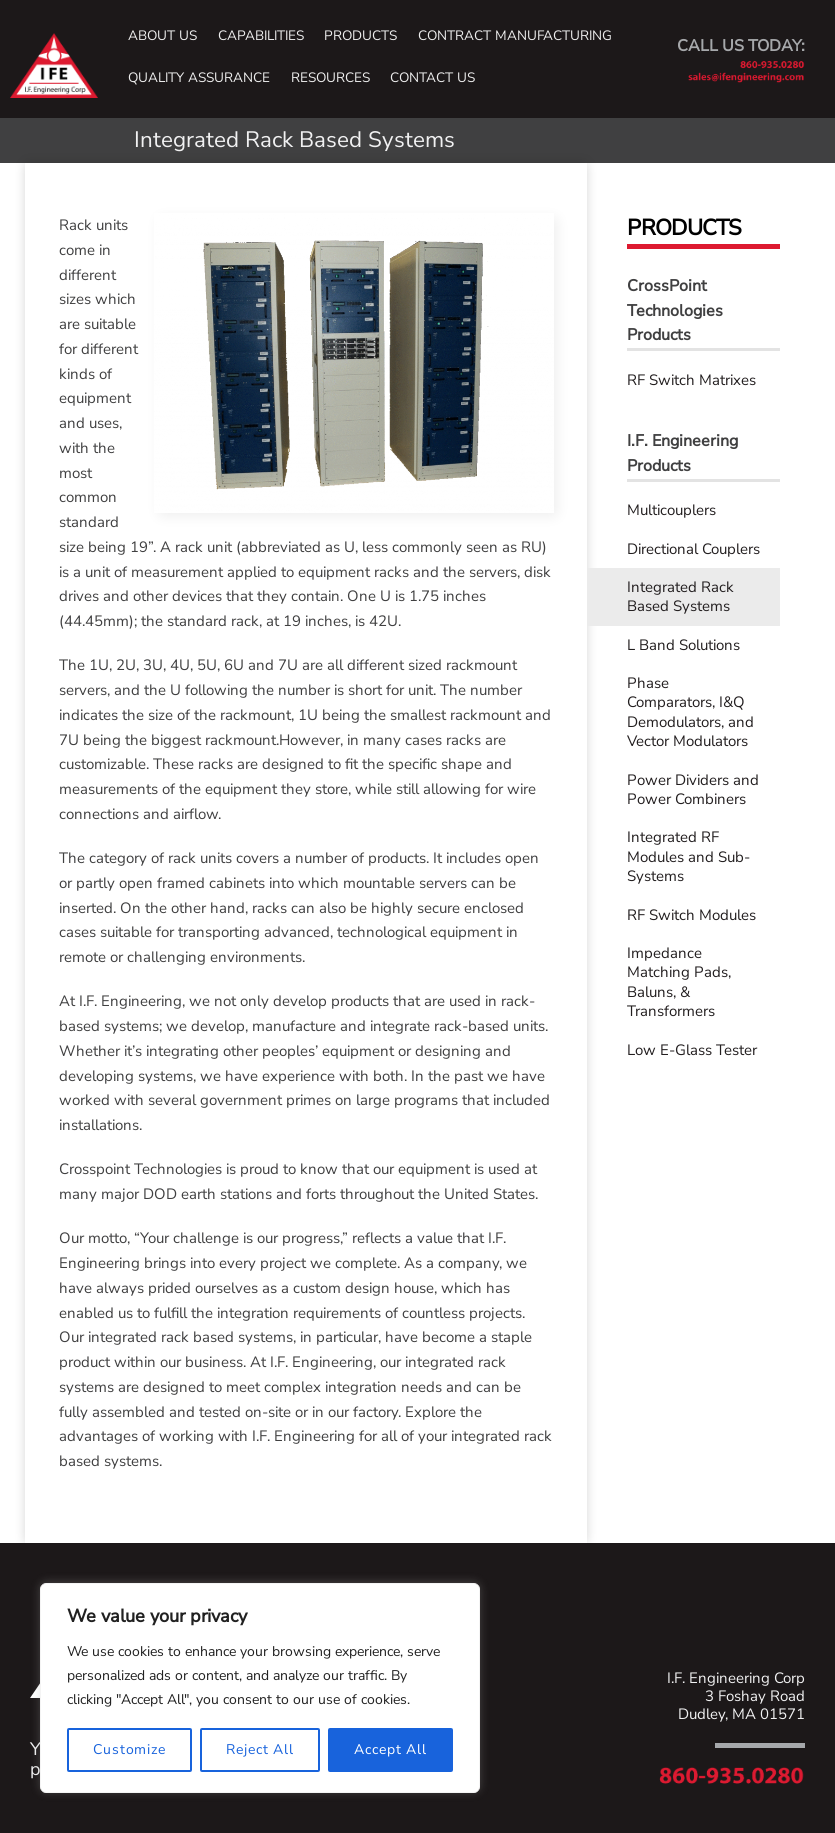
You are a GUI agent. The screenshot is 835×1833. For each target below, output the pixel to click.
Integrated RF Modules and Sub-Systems (688, 856)
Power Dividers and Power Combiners (693, 790)
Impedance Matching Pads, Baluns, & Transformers (679, 982)
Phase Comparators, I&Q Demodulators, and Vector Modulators (690, 712)
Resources (330, 78)
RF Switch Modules (691, 915)
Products (360, 36)
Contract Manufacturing (515, 36)
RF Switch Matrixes (691, 380)
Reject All (260, 1749)
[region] (260, 1688)
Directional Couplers (693, 549)
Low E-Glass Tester (692, 1050)
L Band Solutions (683, 645)
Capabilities (261, 36)
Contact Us (432, 78)
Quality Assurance (199, 78)
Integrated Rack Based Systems (680, 597)
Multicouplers (671, 510)
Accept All (390, 1749)
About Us (162, 36)
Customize (129, 1749)
